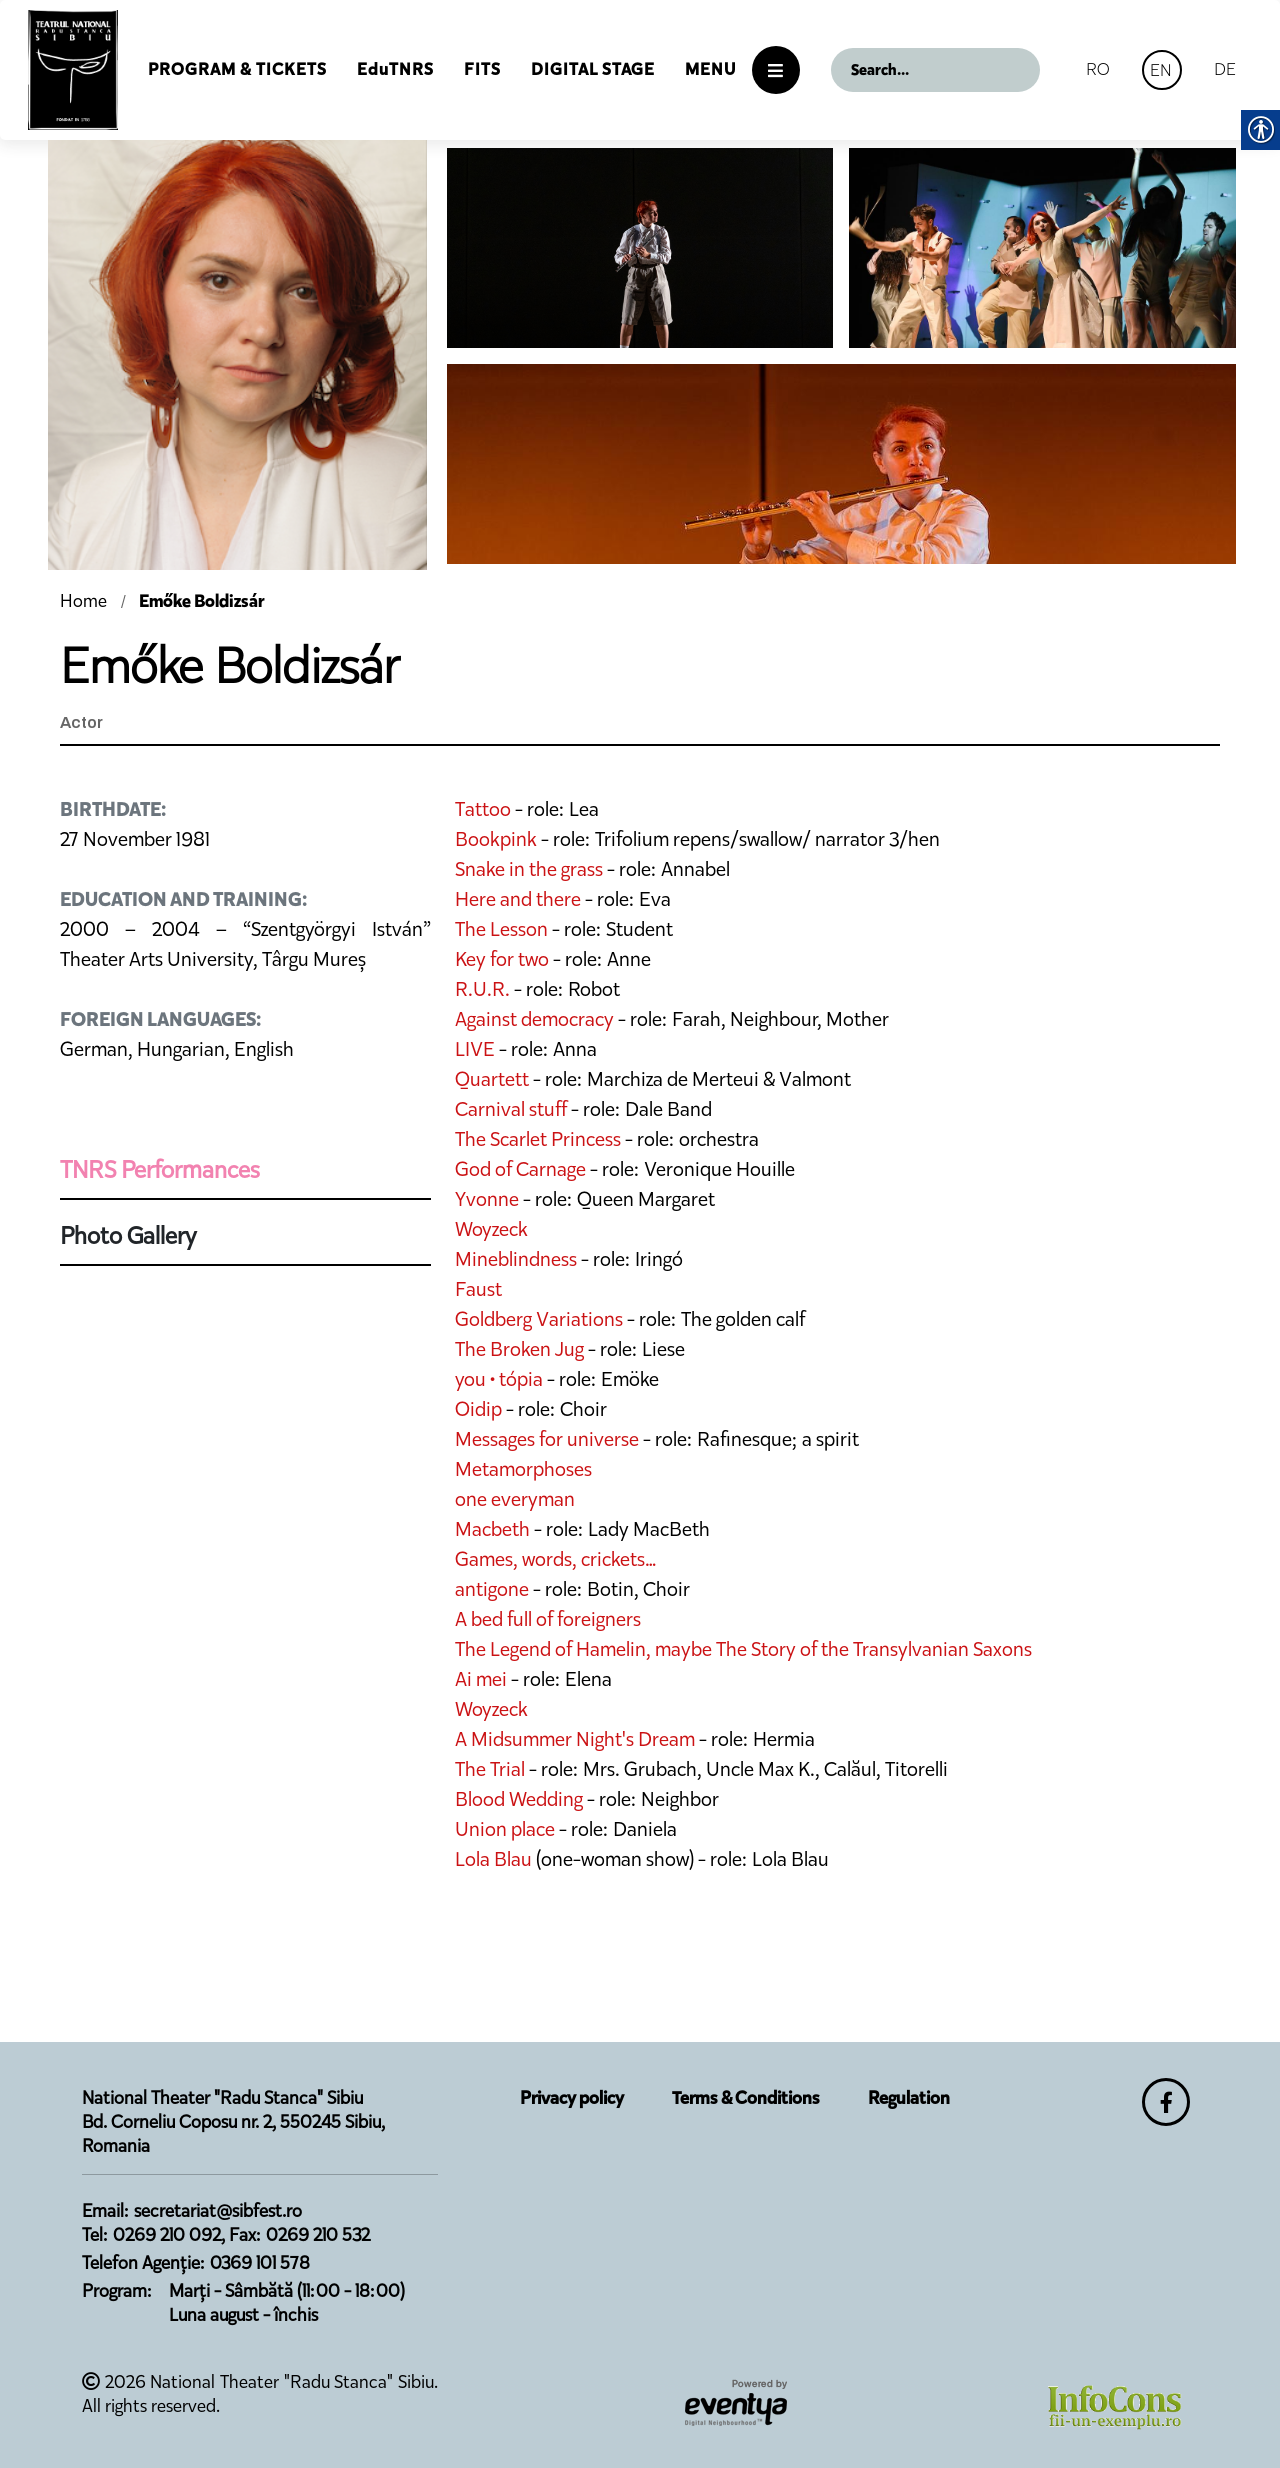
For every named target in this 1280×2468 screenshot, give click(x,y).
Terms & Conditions (746, 2098)
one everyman (515, 1499)
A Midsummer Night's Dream (575, 1739)
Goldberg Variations (539, 1319)
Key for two (502, 959)
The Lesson (501, 929)
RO (1098, 69)
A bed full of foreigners (548, 1619)
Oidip (478, 1409)
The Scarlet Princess (538, 1139)
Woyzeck (491, 1229)
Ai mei (481, 1679)
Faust (478, 1289)
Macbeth (492, 1529)
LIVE (477, 1049)
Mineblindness (516, 1259)
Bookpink (496, 839)
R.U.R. (482, 989)
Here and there (518, 899)
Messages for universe (547, 1439)
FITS (482, 69)
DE (1225, 69)
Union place (505, 1829)
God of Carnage (520, 1169)
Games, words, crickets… (556, 1559)
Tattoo (483, 809)
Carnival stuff (511, 1109)
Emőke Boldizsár (202, 601)
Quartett (492, 1079)
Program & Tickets (237, 69)
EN (1161, 70)
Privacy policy (572, 2098)
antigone (492, 1589)
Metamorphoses (523, 1469)
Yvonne (487, 1199)
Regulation (909, 2098)
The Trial (490, 1769)
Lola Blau (493, 1859)
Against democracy (534, 1019)
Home (85, 601)
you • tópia (499, 1379)
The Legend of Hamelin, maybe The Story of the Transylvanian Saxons (743, 1649)
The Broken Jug (519, 1349)
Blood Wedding (519, 1799)
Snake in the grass (529, 869)
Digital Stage (593, 69)
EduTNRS (395, 69)
